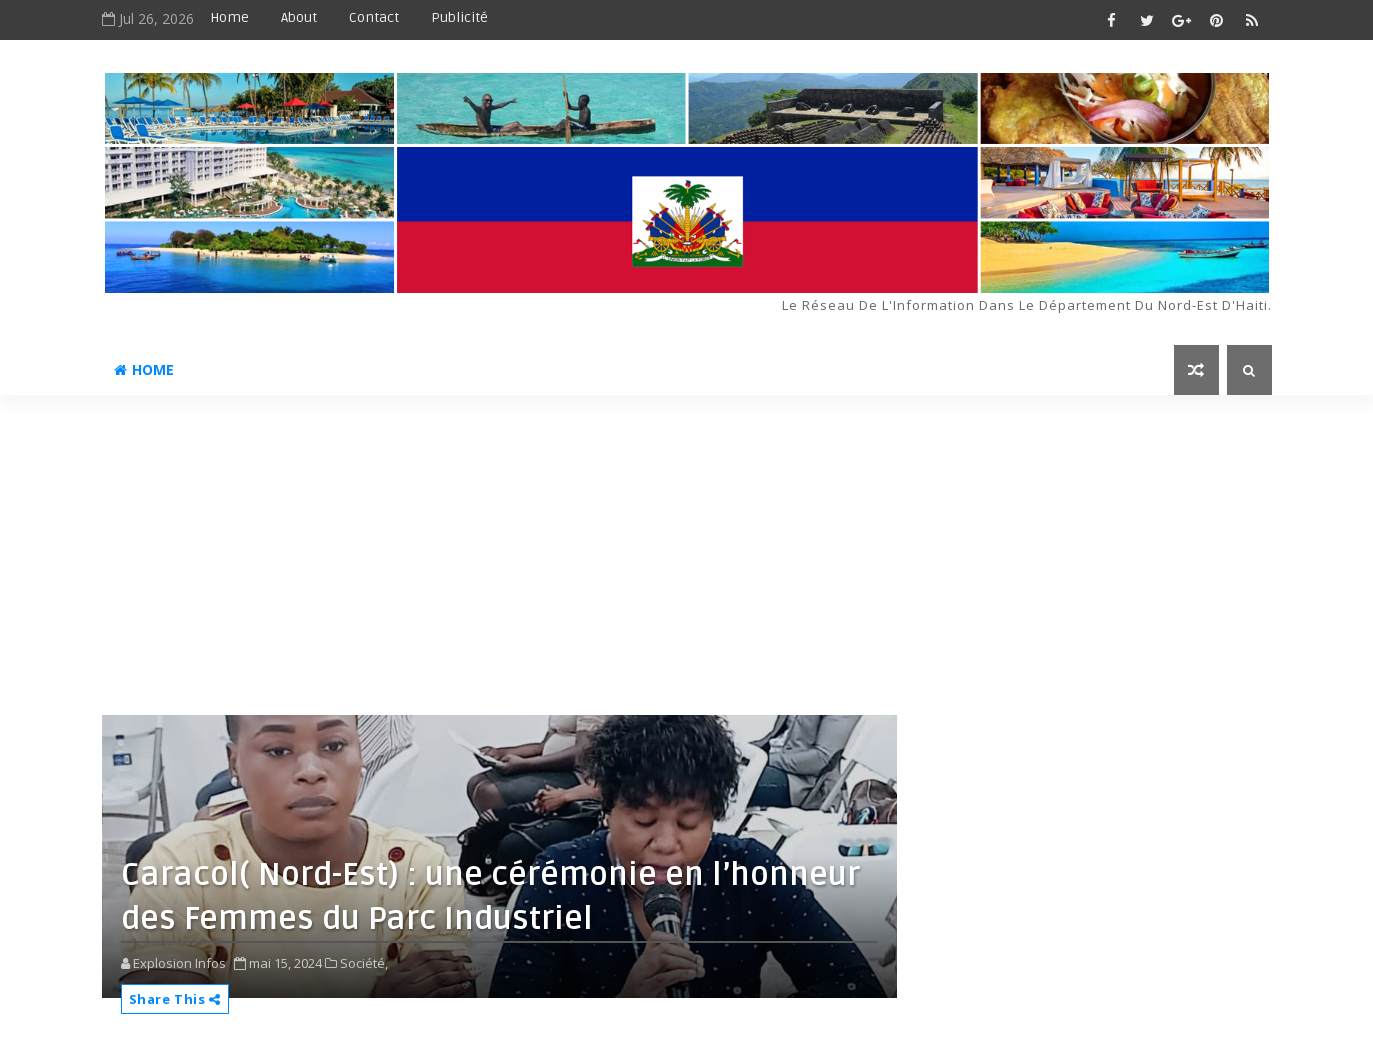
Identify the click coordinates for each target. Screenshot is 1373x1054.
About (299, 17)
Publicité (459, 17)
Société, (364, 963)
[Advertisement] (687, 545)
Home (229, 17)
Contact (374, 17)
